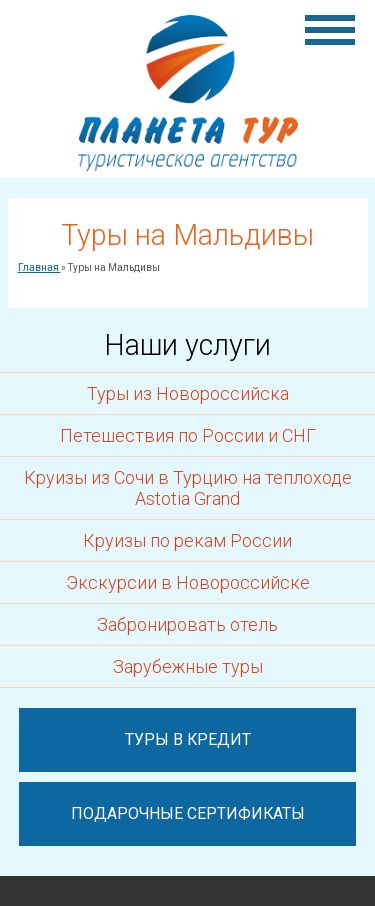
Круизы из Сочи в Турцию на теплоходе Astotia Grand (188, 488)
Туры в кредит (188, 739)
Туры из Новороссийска (188, 393)
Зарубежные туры (188, 666)
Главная (39, 267)
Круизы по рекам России (187, 540)
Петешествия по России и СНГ (188, 435)
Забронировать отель (187, 624)
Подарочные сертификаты (188, 813)
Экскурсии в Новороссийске (188, 582)
